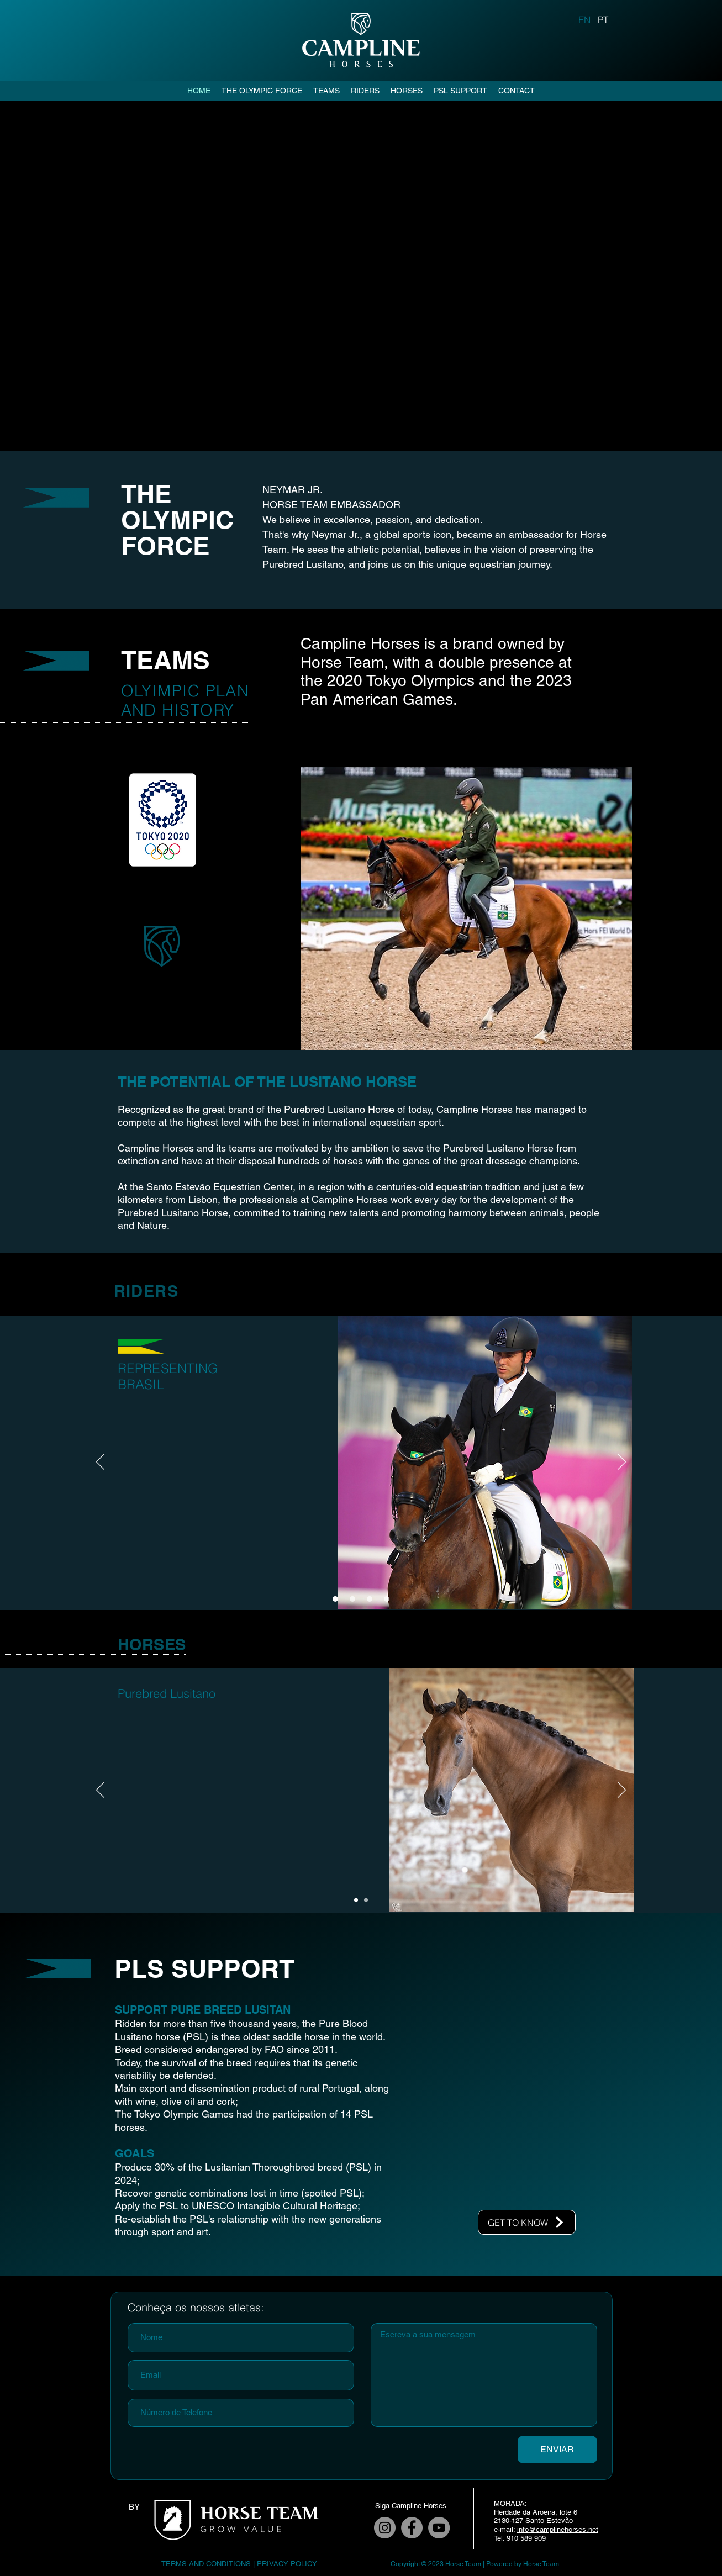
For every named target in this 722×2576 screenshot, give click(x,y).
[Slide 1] (335, 1599)
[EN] (585, 19)
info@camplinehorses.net (557, 2529)
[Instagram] (385, 2527)
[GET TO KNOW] (527, 2222)
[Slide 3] (369, 1599)
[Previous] (100, 1462)
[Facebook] (412, 2527)
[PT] (603, 19)
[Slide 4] (386, 1599)
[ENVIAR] (557, 2449)
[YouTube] (439, 2527)
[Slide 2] (352, 1599)
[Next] (622, 1462)
